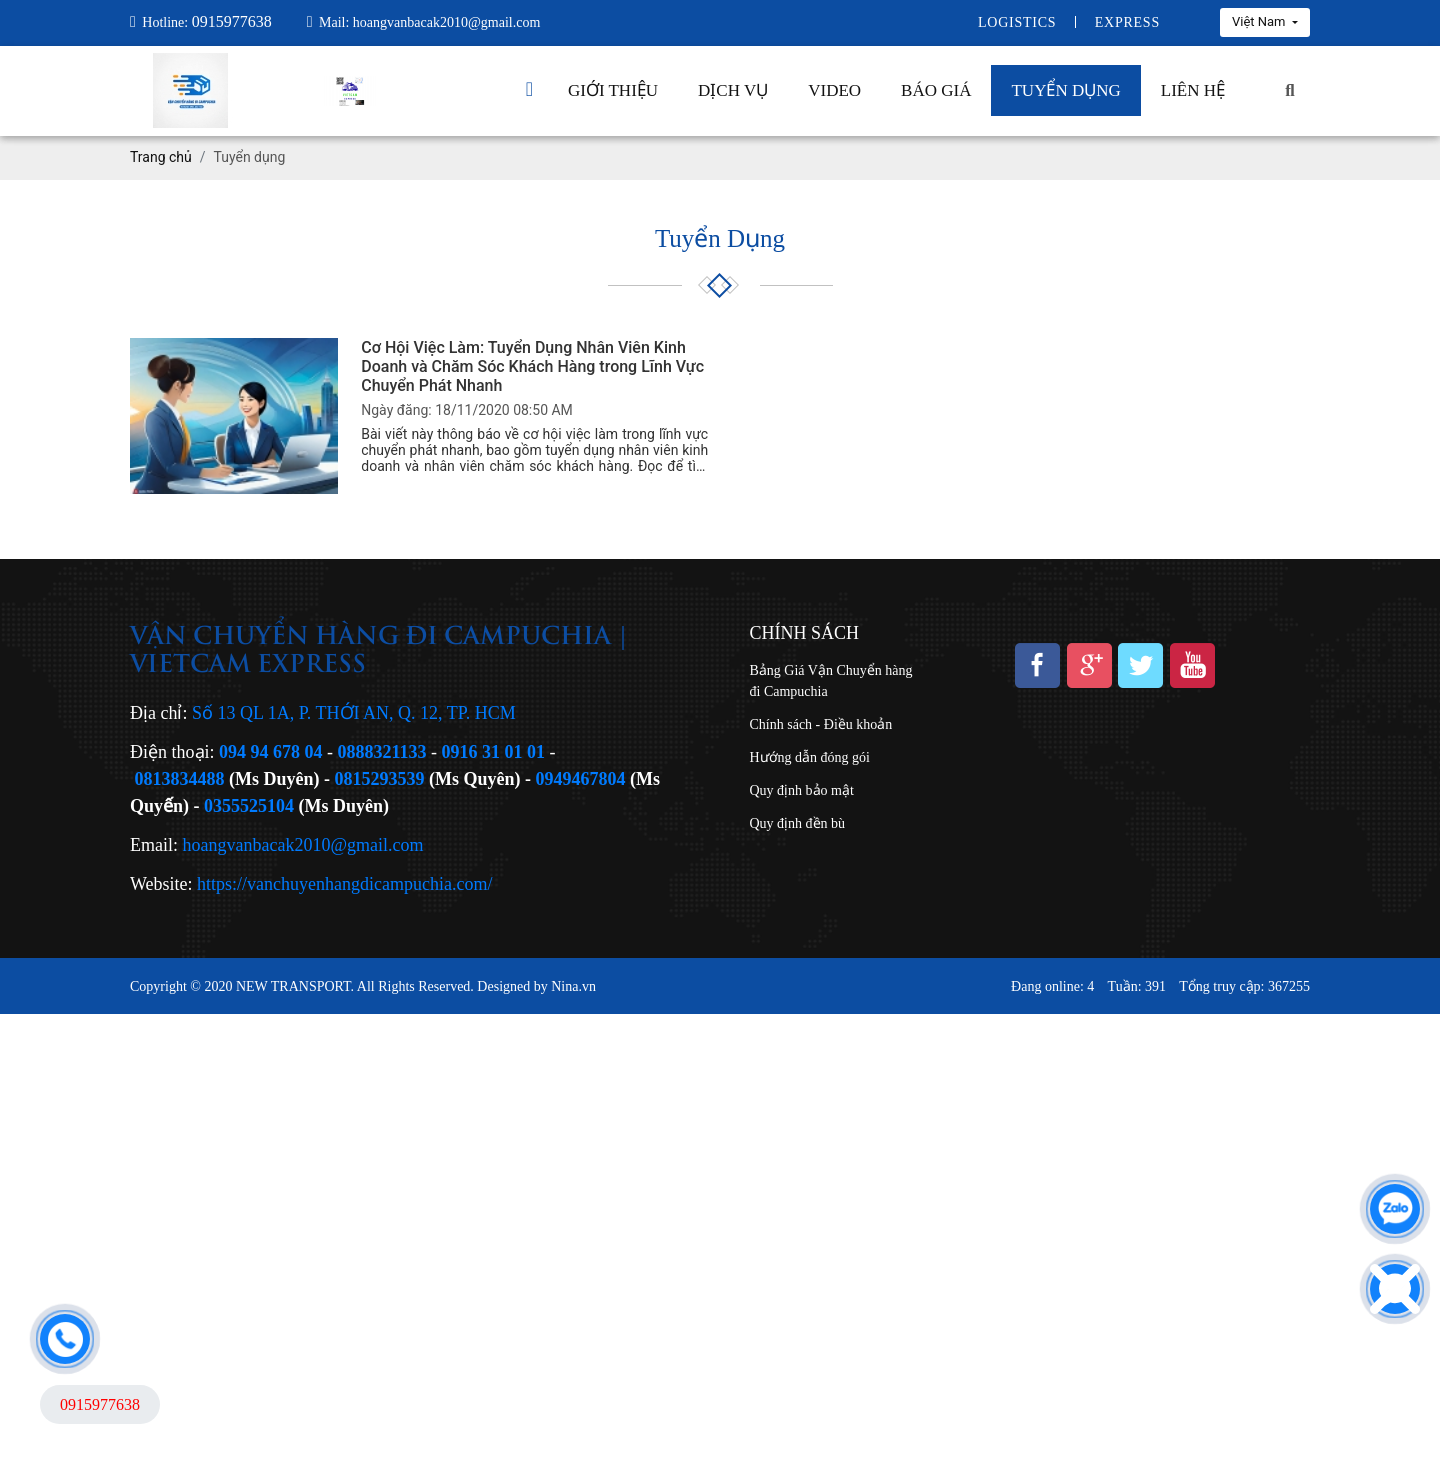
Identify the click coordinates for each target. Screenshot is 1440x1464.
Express (1127, 22)
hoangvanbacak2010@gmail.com (303, 845)
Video (834, 90)
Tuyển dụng (1065, 90)
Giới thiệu (613, 90)
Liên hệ (1193, 90)
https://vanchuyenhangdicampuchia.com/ (344, 884)
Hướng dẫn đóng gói (810, 757)
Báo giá (936, 90)
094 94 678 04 (271, 752)
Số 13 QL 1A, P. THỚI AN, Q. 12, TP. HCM (354, 713)
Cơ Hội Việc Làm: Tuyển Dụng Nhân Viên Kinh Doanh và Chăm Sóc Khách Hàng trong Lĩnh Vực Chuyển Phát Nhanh (532, 366)
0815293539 (380, 779)
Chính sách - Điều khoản (821, 724)
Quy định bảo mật (802, 790)
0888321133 (382, 752)
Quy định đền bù (798, 823)
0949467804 (581, 779)
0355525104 (249, 806)
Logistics (1017, 22)
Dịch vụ (733, 90)
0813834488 (180, 779)
